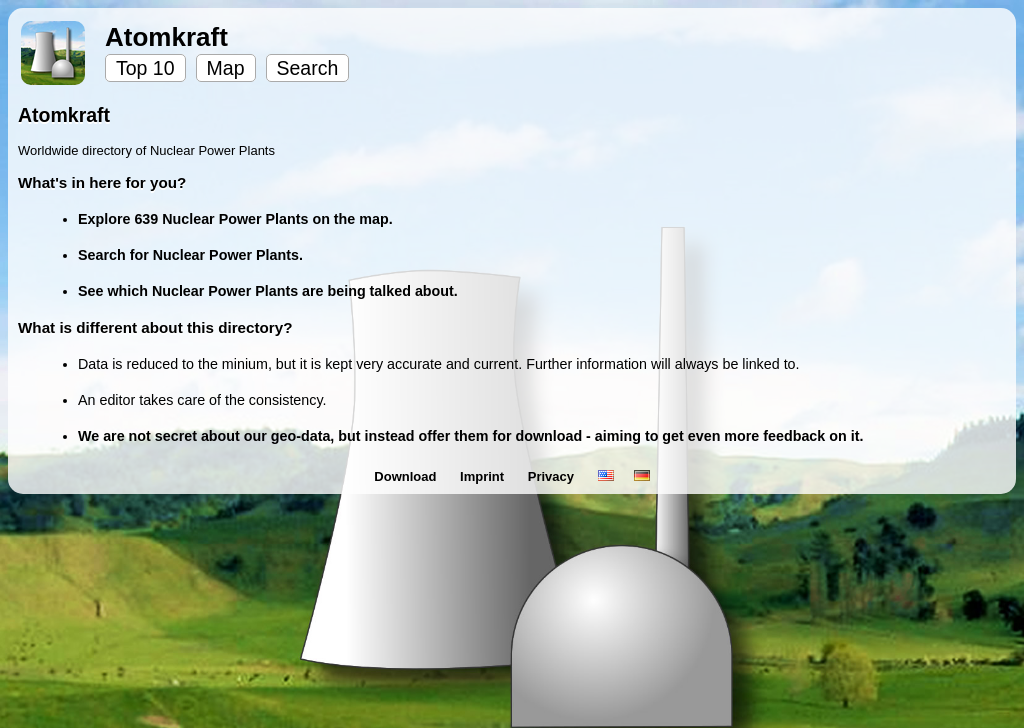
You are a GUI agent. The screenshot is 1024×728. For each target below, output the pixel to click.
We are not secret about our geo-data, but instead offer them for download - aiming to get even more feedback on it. (470, 436)
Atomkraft (166, 37)
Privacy (553, 476)
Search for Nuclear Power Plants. (190, 255)
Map (226, 68)
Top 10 (145, 68)
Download (407, 476)
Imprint (484, 476)
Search (308, 68)
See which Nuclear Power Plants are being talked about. (268, 291)
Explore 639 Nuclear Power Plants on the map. (235, 219)
